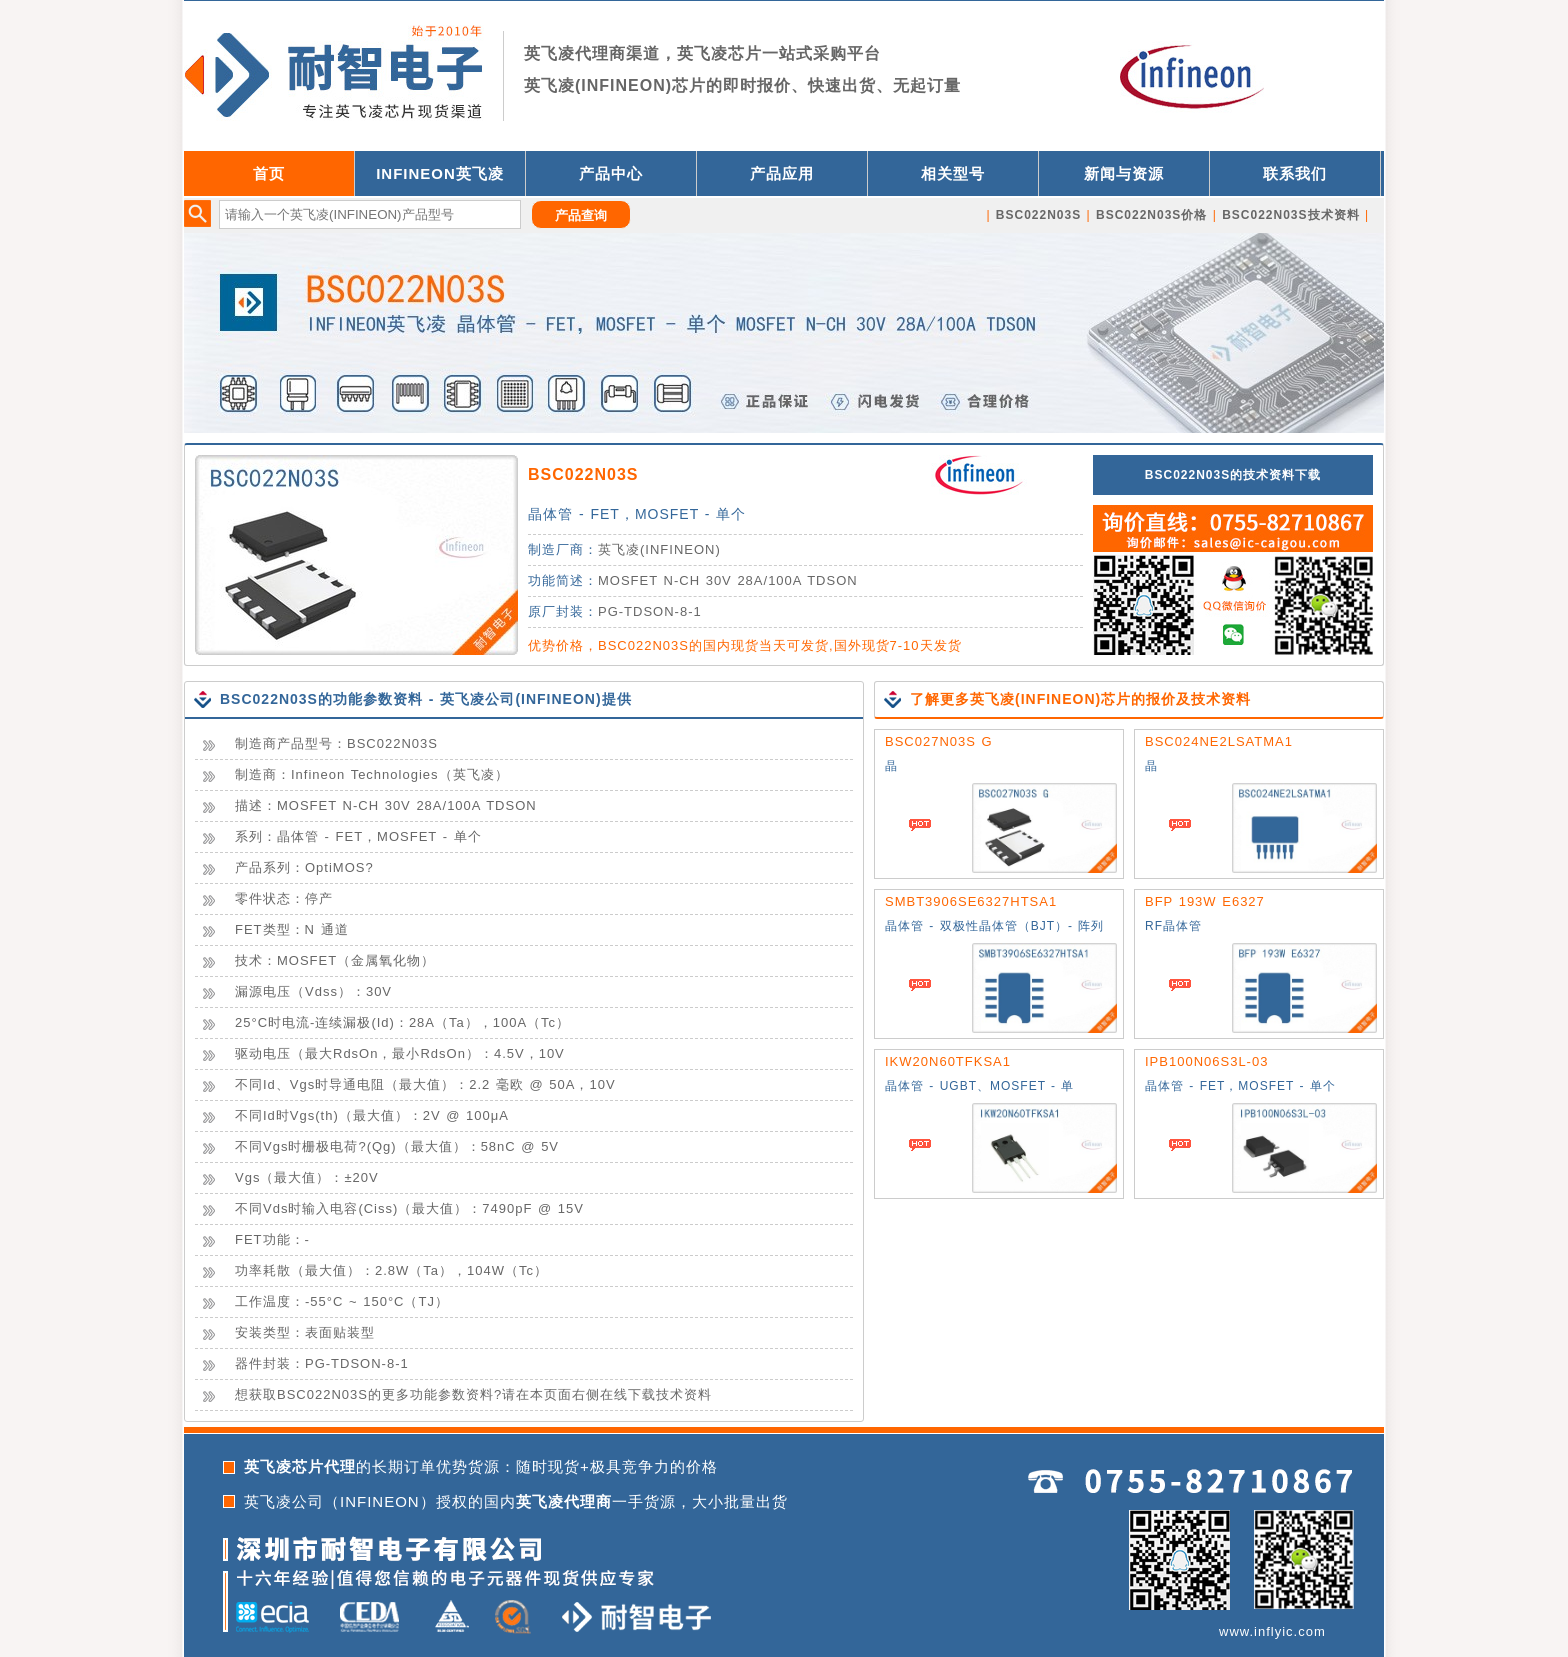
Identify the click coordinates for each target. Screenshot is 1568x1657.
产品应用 (782, 173)
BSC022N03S (583, 474)
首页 (269, 173)
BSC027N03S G (939, 741)
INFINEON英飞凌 (440, 173)
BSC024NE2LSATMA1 (1219, 741)
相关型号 (953, 173)
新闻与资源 (1124, 173)
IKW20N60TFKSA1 (948, 1061)
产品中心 (611, 173)
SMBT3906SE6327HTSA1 (971, 901)
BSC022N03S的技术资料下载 (1233, 475)
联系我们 (1295, 173)
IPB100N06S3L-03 (1206, 1061)
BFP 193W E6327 (1205, 901)
